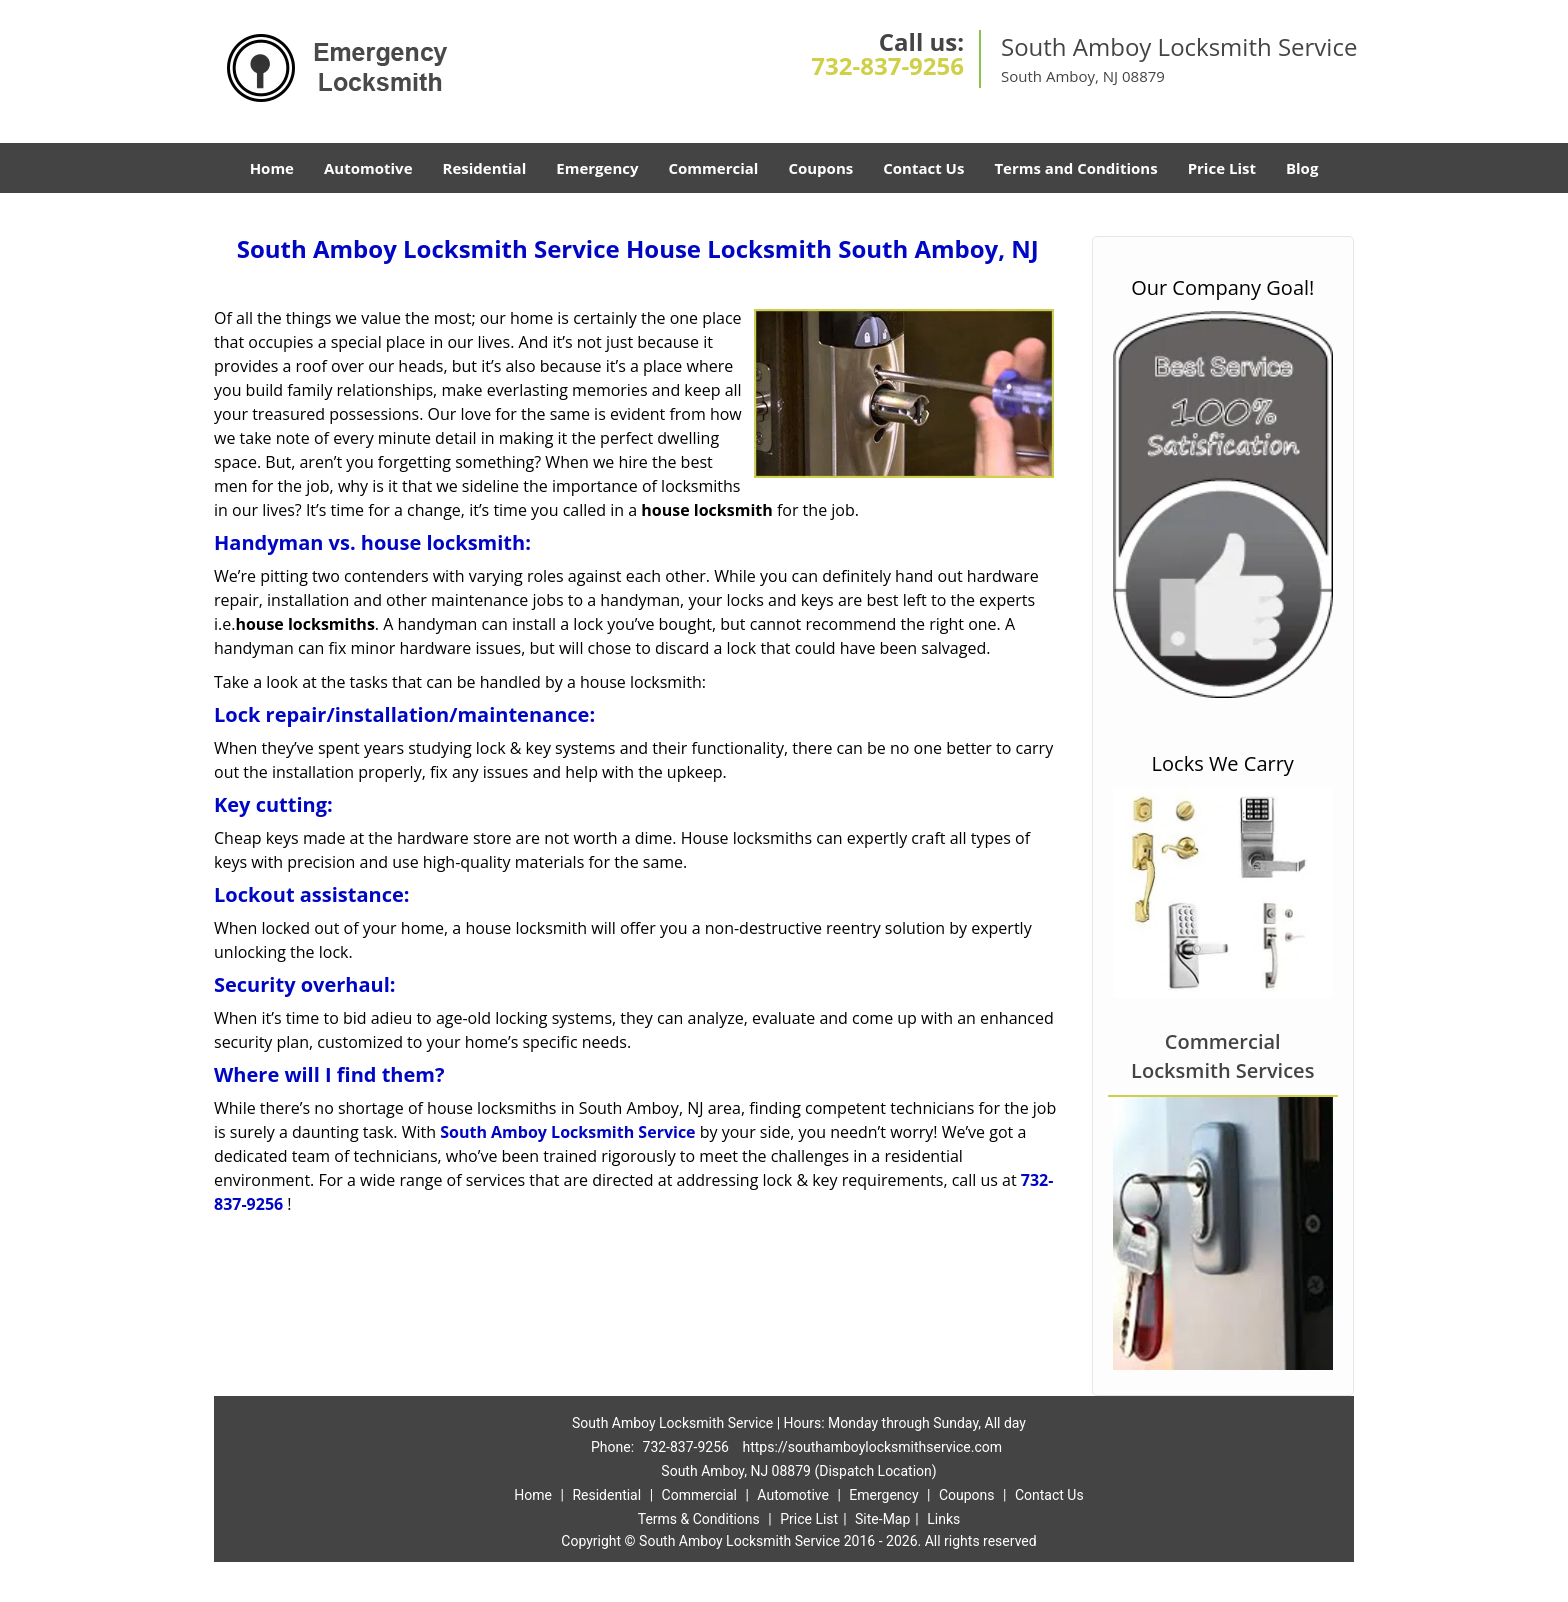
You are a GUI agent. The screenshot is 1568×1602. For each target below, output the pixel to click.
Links (943, 1519)
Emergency (597, 168)
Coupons (820, 168)
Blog (1302, 168)
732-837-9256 (887, 65)
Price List (1222, 168)
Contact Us (923, 168)
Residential (485, 168)
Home (272, 168)
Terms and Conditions (1075, 168)
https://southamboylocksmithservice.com (872, 1447)
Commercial (714, 168)
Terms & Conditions (699, 1519)
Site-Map (882, 1519)
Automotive (368, 168)
